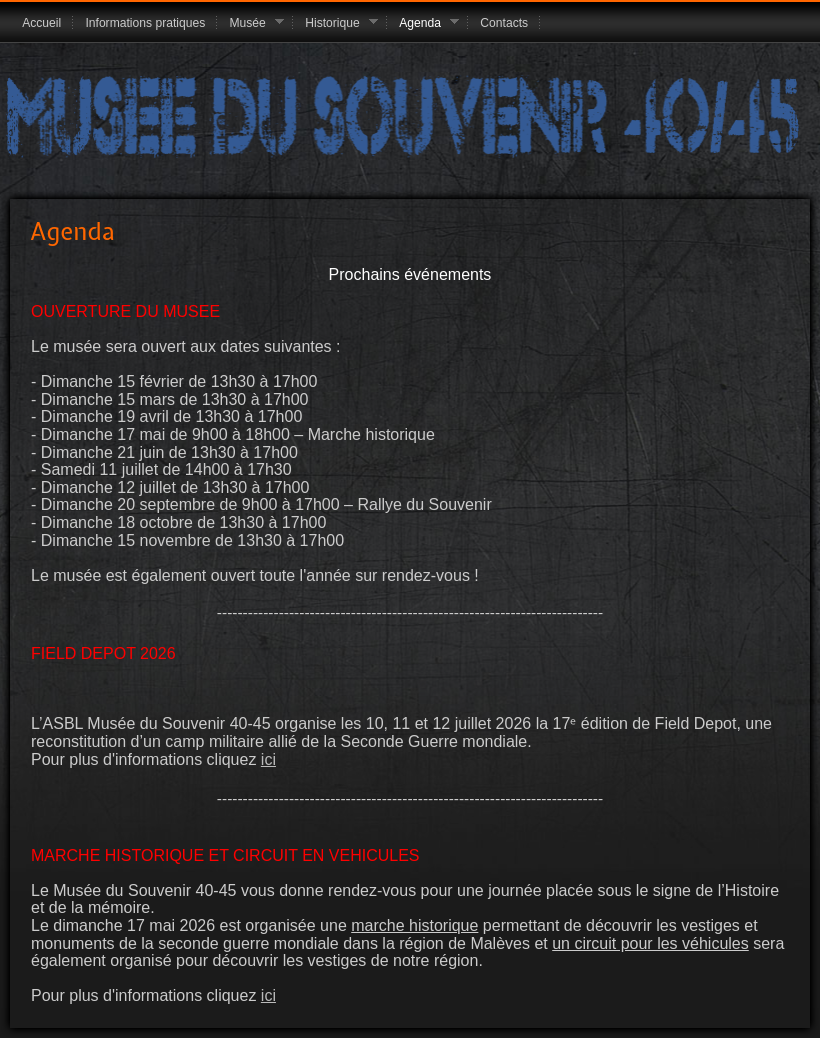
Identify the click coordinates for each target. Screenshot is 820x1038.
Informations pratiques (145, 23)
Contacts (504, 23)
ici (268, 759)
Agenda (423, 24)
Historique (335, 24)
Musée (250, 24)
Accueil (41, 23)
